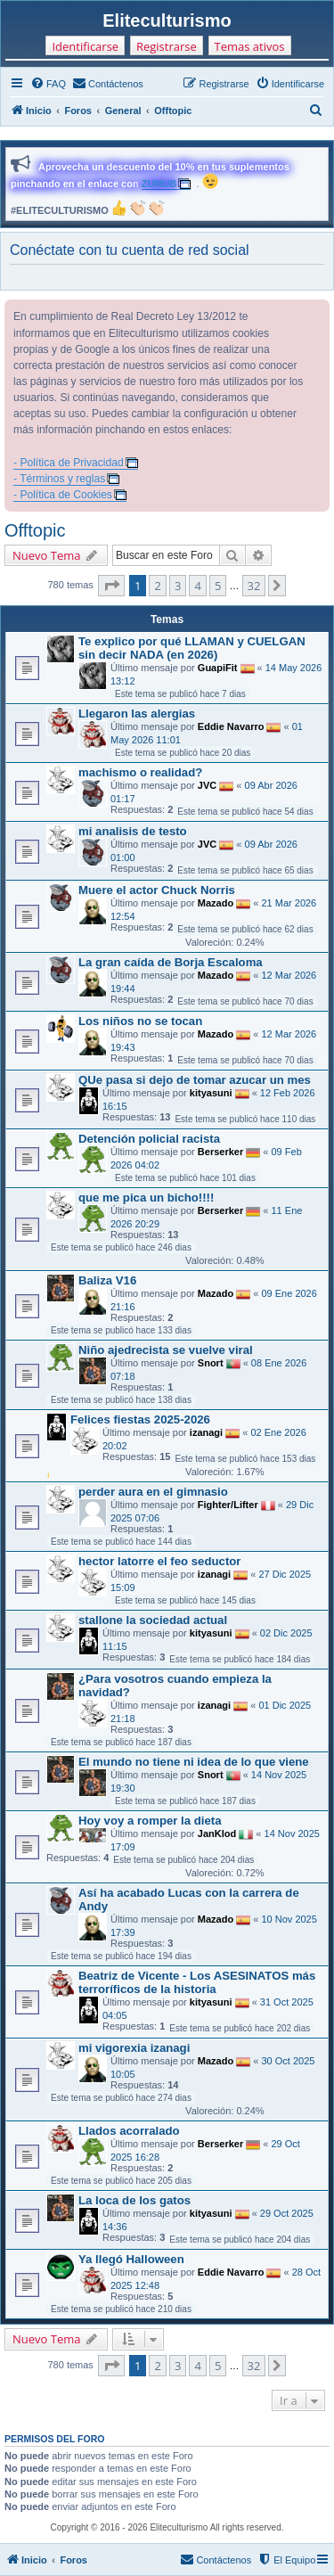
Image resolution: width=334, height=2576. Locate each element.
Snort (211, 1363)
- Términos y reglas (59, 478)
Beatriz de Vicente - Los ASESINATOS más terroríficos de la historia (196, 1982)
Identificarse (85, 46)
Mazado (215, 903)
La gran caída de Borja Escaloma (170, 962)
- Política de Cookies (62, 494)
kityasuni (211, 1092)
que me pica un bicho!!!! (146, 1197)
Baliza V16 (107, 1280)
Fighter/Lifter (228, 1504)
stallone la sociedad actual (152, 1620)
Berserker (220, 1151)
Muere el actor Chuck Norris (156, 890)
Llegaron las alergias (136, 713)
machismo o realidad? (140, 772)
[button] (111, 585)
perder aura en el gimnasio (153, 1491)
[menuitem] (48, 83)
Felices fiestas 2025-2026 (140, 1419)
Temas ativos (250, 46)
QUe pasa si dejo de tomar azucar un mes (194, 1080)
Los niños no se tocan (140, 1021)
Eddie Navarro (231, 726)
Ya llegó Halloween (131, 2259)
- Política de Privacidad (68, 462)
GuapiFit (218, 667)
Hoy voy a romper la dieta (150, 1820)
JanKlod (217, 1833)
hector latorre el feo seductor (159, 1561)
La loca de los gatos (134, 2200)
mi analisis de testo (132, 831)
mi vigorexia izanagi (134, 2048)
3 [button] (178, 586)
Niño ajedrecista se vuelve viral (165, 1350)
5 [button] (218, 586)
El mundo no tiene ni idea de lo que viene (193, 1761)
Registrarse (166, 46)
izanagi (206, 1432)
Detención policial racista (149, 1138)
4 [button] (197, 586)
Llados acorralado (129, 2130)
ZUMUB (159, 183)
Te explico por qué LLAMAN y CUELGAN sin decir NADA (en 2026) (191, 648)
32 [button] (254, 586)
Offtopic (35, 530)
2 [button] (157, 586)
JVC (207, 785)
